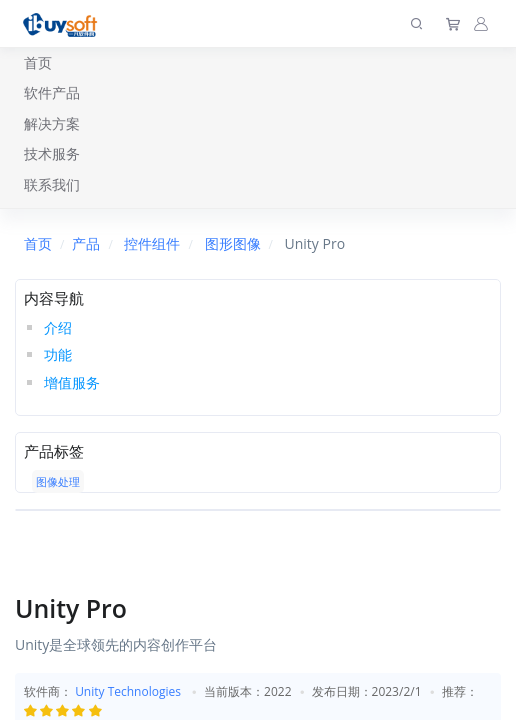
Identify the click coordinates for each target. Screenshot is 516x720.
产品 (86, 243)
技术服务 (52, 153)
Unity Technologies (128, 691)
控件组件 (152, 243)
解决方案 (52, 123)
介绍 (58, 327)
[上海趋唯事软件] (64, 23)
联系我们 (52, 184)
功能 (58, 354)
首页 (38, 62)
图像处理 (58, 481)
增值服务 (72, 382)
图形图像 (233, 243)
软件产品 (52, 92)
